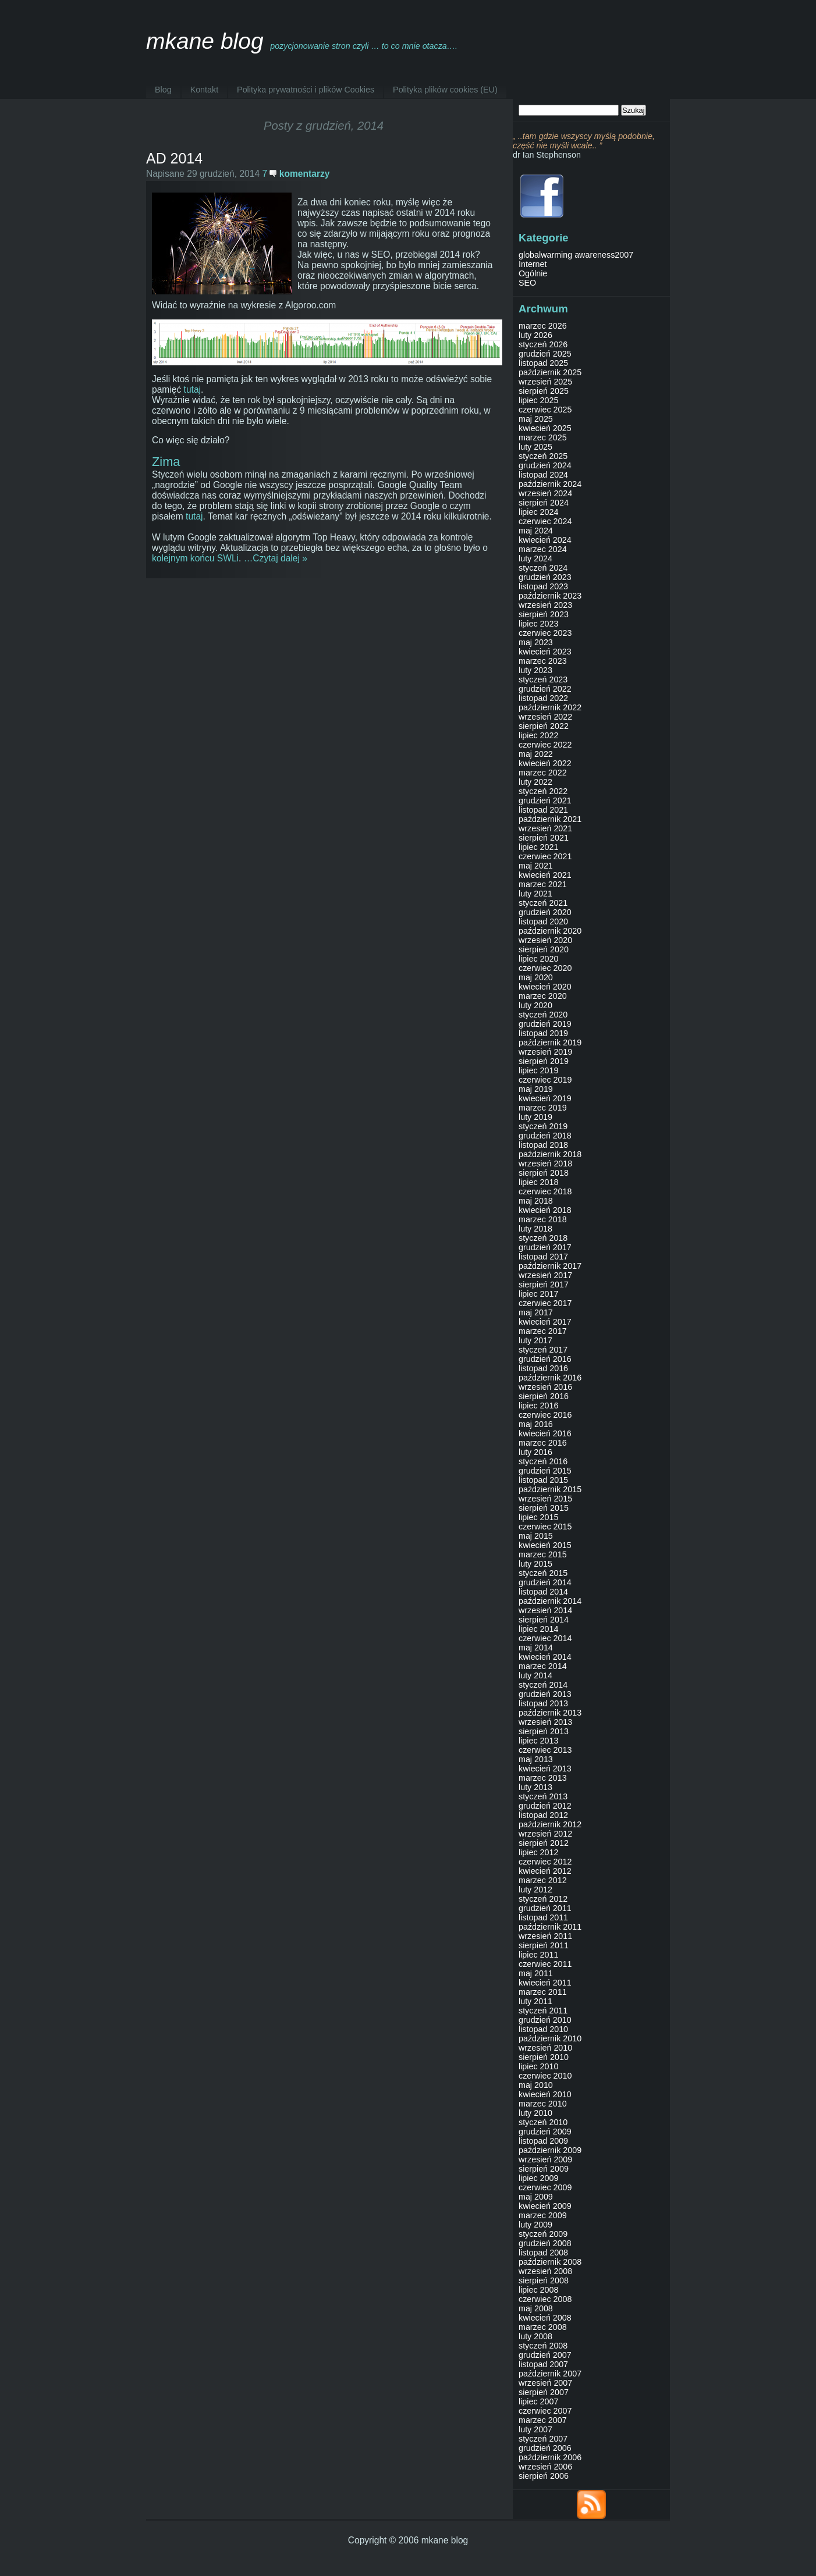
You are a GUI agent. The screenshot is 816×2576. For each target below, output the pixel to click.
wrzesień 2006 (545, 2466)
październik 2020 (550, 930)
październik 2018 (550, 1154)
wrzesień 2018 (545, 1163)
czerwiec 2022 (545, 744)
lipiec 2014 (538, 1629)
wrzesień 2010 (545, 2047)
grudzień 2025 (545, 353)
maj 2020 (536, 977)
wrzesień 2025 (545, 381)
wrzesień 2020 (545, 940)
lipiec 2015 (538, 1517)
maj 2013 (536, 1759)
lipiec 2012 (538, 1852)
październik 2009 (550, 2150)
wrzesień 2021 (545, 828)
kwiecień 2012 (545, 1871)
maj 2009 (536, 2196)
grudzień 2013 (545, 1694)
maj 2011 (536, 1973)
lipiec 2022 (538, 735)
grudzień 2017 (545, 1247)
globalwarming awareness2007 (576, 254)
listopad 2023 (543, 586)
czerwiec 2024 (545, 521)
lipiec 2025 (538, 400)
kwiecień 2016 (545, 1433)
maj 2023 (536, 642)
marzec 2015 (543, 1554)
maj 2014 (536, 1647)
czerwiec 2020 (545, 968)
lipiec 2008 (538, 2289)
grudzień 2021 (545, 800)
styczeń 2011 (543, 2010)
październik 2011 (550, 1926)
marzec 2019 (543, 1107)
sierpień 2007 (544, 2392)
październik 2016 (550, 1377)
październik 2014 (550, 1601)
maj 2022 (536, 754)
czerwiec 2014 (545, 1638)
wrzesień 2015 (545, 1498)
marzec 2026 (543, 325)
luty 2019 (535, 1117)
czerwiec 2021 (545, 856)
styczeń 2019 (543, 1126)
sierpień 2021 (544, 837)
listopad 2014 (543, 1591)
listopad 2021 (543, 809)
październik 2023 (550, 595)
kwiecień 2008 (545, 2317)
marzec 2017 (543, 1331)
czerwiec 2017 (545, 1303)
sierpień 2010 (544, 2057)
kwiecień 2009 (545, 2206)
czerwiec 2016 (545, 1414)
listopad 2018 (543, 1145)
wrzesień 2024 (545, 493)
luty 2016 (535, 1452)
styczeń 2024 (543, 567)
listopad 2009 (543, 2141)
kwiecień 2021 (545, 875)
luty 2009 (535, 2224)
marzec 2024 (543, 549)
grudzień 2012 (545, 1805)
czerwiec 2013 (545, 1750)
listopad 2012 (543, 1815)
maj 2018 (536, 1200)
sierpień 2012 (544, 1843)
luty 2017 (535, 1340)
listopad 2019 (543, 1033)
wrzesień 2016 (545, 1387)
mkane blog (205, 41)
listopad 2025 (543, 363)
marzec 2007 (543, 2420)
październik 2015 (550, 1489)
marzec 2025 (543, 437)
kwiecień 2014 (545, 1656)
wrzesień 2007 (545, 2383)
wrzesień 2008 (545, 2271)
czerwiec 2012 (545, 1861)
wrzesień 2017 (545, 1275)
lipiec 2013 (538, 1740)
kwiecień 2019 (545, 1098)
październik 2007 (550, 2373)
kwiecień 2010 (545, 2094)
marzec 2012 (543, 1880)
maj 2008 (536, 2308)
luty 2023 (535, 670)
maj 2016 (536, 1424)
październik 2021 (550, 819)
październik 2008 (550, 2262)
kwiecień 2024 (545, 540)
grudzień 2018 (545, 1135)
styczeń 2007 (543, 2438)
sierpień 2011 (544, 1945)
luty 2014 (535, 1675)
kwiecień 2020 (545, 986)
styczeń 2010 (543, 2122)
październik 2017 (550, 1266)
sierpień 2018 (544, 1172)
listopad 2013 (543, 1703)
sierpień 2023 (544, 614)
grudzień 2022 (545, 688)
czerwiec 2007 (545, 2410)
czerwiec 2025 (545, 409)
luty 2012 (535, 1889)
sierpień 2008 (544, 2280)
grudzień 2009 (545, 2131)
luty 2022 (535, 782)
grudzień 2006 (545, 2448)
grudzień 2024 (545, 465)
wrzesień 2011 (545, 1936)
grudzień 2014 (545, 1582)
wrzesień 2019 (545, 1051)
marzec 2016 (543, 1442)
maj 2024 (536, 530)
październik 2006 (550, 2457)
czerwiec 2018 (545, 1191)
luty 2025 (535, 446)
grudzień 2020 (545, 912)
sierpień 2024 (544, 502)
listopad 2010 (543, 2029)
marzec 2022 (543, 772)
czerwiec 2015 (545, 1526)
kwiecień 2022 (545, 763)
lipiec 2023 (538, 623)
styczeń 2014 (543, 1684)
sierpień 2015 (544, 1508)
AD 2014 (174, 158)
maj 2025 (536, 419)
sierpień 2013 (544, 1731)
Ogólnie (533, 273)
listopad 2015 (543, 1480)
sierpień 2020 (544, 949)
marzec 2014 (543, 1666)
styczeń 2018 (543, 1238)
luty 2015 (535, 1563)
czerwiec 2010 (545, 2075)
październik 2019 (550, 1042)
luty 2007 (535, 2429)
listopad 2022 (543, 698)
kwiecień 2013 (545, 1768)
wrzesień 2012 (545, 1833)
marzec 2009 (543, 2215)
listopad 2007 (543, 2364)
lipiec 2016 (538, 1405)
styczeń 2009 (543, 2234)
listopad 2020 (543, 921)
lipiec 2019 (538, 1070)
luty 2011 (535, 2001)
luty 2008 (535, 2336)
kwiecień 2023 (545, 651)
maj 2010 (536, 2085)
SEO (527, 282)
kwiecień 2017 (545, 1321)
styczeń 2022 (543, 791)
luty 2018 (535, 1228)
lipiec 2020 (538, 958)
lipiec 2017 (538, 1293)
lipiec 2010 (538, 2066)
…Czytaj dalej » (275, 558)
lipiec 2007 (538, 2401)
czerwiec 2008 (545, 2299)
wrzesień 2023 (545, 605)
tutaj (192, 389)
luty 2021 (535, 893)
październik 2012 (550, 1824)
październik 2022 (550, 707)
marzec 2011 (543, 1992)
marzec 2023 (543, 661)
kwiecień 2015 (545, 1545)
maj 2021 (536, 865)
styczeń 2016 (543, 1461)
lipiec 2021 (538, 847)
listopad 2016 (543, 1368)
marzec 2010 (543, 2103)
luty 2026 (535, 335)
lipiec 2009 (538, 2178)
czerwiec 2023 (545, 633)
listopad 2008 (543, 2252)
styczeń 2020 (543, 1014)
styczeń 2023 (543, 679)
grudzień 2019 (545, 1024)
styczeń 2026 (543, 344)
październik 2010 (550, 2038)
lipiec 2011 (538, 1954)
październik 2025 (550, 372)
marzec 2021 (543, 884)
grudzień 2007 (545, 2355)
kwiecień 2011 (545, 1982)
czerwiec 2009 (545, 2187)
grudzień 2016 (545, 1359)
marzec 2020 (543, 996)
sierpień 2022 (544, 726)
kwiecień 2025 (545, 428)
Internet (533, 264)
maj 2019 (536, 1089)
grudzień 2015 (545, 1470)
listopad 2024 (543, 474)
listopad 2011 (543, 1917)
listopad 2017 (543, 1256)
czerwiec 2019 (545, 1079)
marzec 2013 (543, 1777)
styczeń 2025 (543, 456)
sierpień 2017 (544, 1284)
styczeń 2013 (543, 1796)
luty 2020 (535, 1005)
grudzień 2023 (545, 577)
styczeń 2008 (543, 2345)
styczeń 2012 (543, 1898)
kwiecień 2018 (545, 1210)
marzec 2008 (543, 2327)
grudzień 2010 (545, 2019)
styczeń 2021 (543, 903)
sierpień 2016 (544, 1396)
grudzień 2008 (545, 2243)
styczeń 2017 (543, 1349)
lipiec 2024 (538, 512)
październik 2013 (550, 1712)
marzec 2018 (543, 1219)
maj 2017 (536, 1312)
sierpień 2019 (544, 1061)
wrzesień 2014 (545, 1610)
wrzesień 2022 (545, 716)
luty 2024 (535, 558)
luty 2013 (535, 1787)
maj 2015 (536, 1535)
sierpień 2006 (544, 2476)
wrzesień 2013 (545, 1722)
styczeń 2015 (543, 1573)
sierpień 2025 (544, 391)
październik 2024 (550, 484)
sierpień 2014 (544, 1619)
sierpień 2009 (544, 2168)
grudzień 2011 (545, 1908)
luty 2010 (535, 2113)
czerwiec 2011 (545, 1964)
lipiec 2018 (538, 1182)
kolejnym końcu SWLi (195, 558)
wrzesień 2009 (545, 2159)
